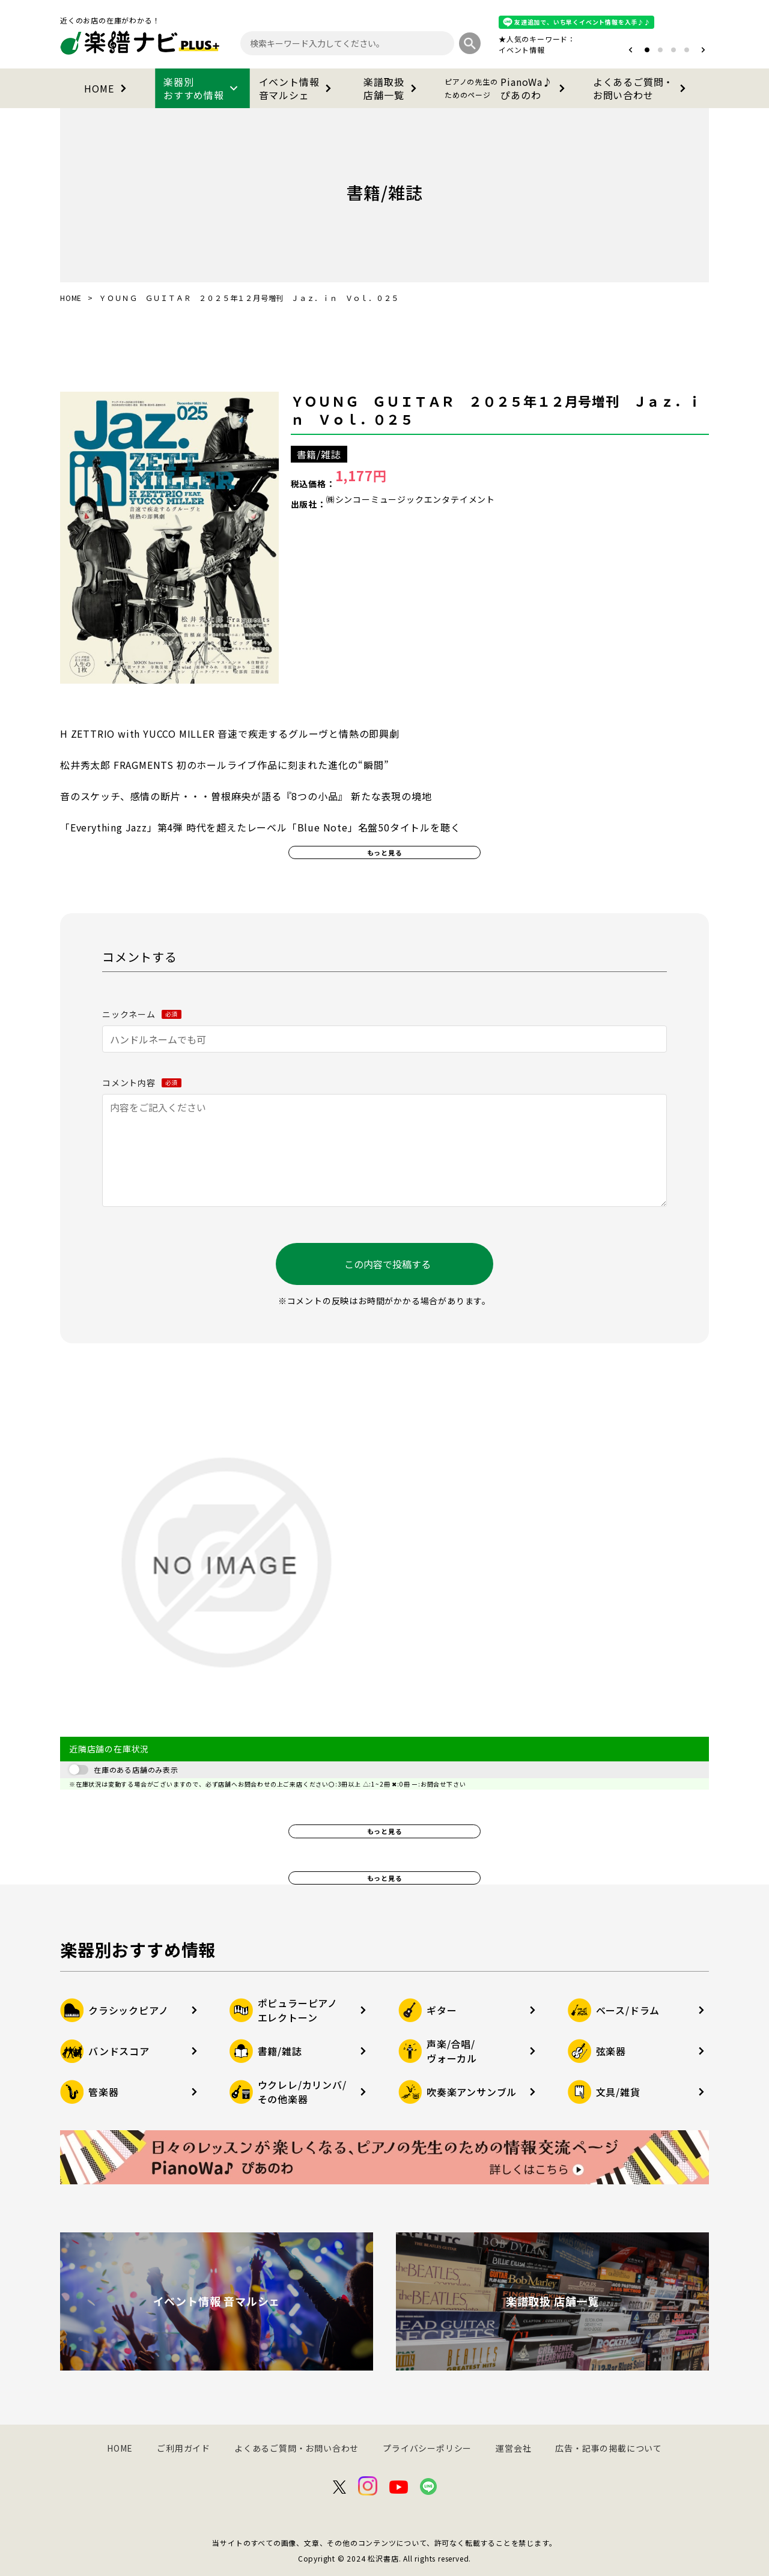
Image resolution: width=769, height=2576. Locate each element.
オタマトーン (485, 49)
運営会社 (513, 2448)
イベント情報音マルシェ (297, 88)
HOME (107, 88)
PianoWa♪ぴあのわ (507, 88)
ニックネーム (141, 1014)
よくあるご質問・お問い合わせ (641, 88)
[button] (630, 49)
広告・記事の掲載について (608, 2448)
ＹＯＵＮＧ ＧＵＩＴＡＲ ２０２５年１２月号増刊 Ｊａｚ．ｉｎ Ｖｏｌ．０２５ (496, 410)
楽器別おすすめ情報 (202, 88)
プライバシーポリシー (427, 2448)
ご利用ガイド (183, 2448)
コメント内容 (141, 1083)
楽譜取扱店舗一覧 (392, 88)
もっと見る (385, 852)
